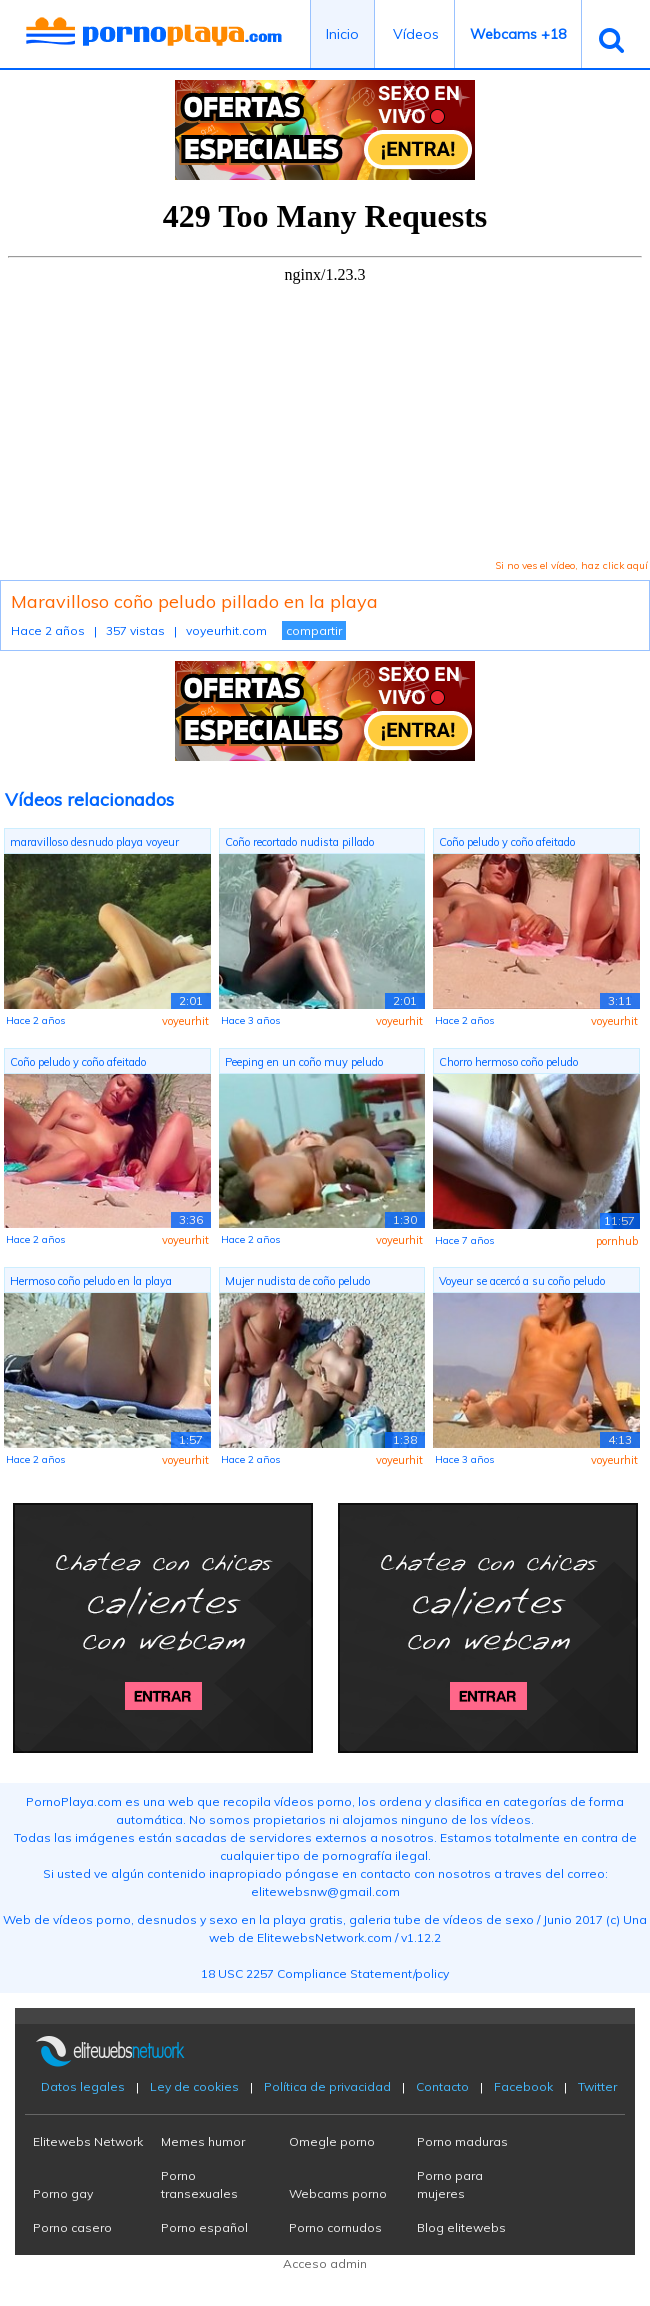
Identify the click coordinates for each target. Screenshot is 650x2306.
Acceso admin (325, 2263)
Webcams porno (338, 2193)
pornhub (617, 1241)
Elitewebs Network (88, 2141)
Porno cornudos (335, 2227)
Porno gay (63, 2193)
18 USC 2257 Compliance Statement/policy (325, 1973)
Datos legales (83, 2086)
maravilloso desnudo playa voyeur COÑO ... (94, 844)
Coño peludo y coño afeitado (507, 842)
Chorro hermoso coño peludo (508, 1062)
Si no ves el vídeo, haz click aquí (571, 565)
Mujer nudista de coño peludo (297, 1281)
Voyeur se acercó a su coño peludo (522, 1281)
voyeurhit (185, 1021)
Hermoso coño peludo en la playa (91, 1281)
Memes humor (203, 2141)
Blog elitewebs (461, 2227)
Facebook (523, 2086)
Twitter (597, 2086)
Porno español (204, 2227)
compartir (314, 630)
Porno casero (72, 2227)
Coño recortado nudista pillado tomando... (299, 844)
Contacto (442, 2086)
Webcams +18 (518, 34)
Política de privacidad (327, 2086)
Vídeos (416, 34)
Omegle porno (332, 2141)
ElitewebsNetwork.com (324, 1937)
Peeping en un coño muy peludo (304, 1062)
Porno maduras (462, 2141)
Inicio (342, 34)
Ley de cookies (194, 2086)
